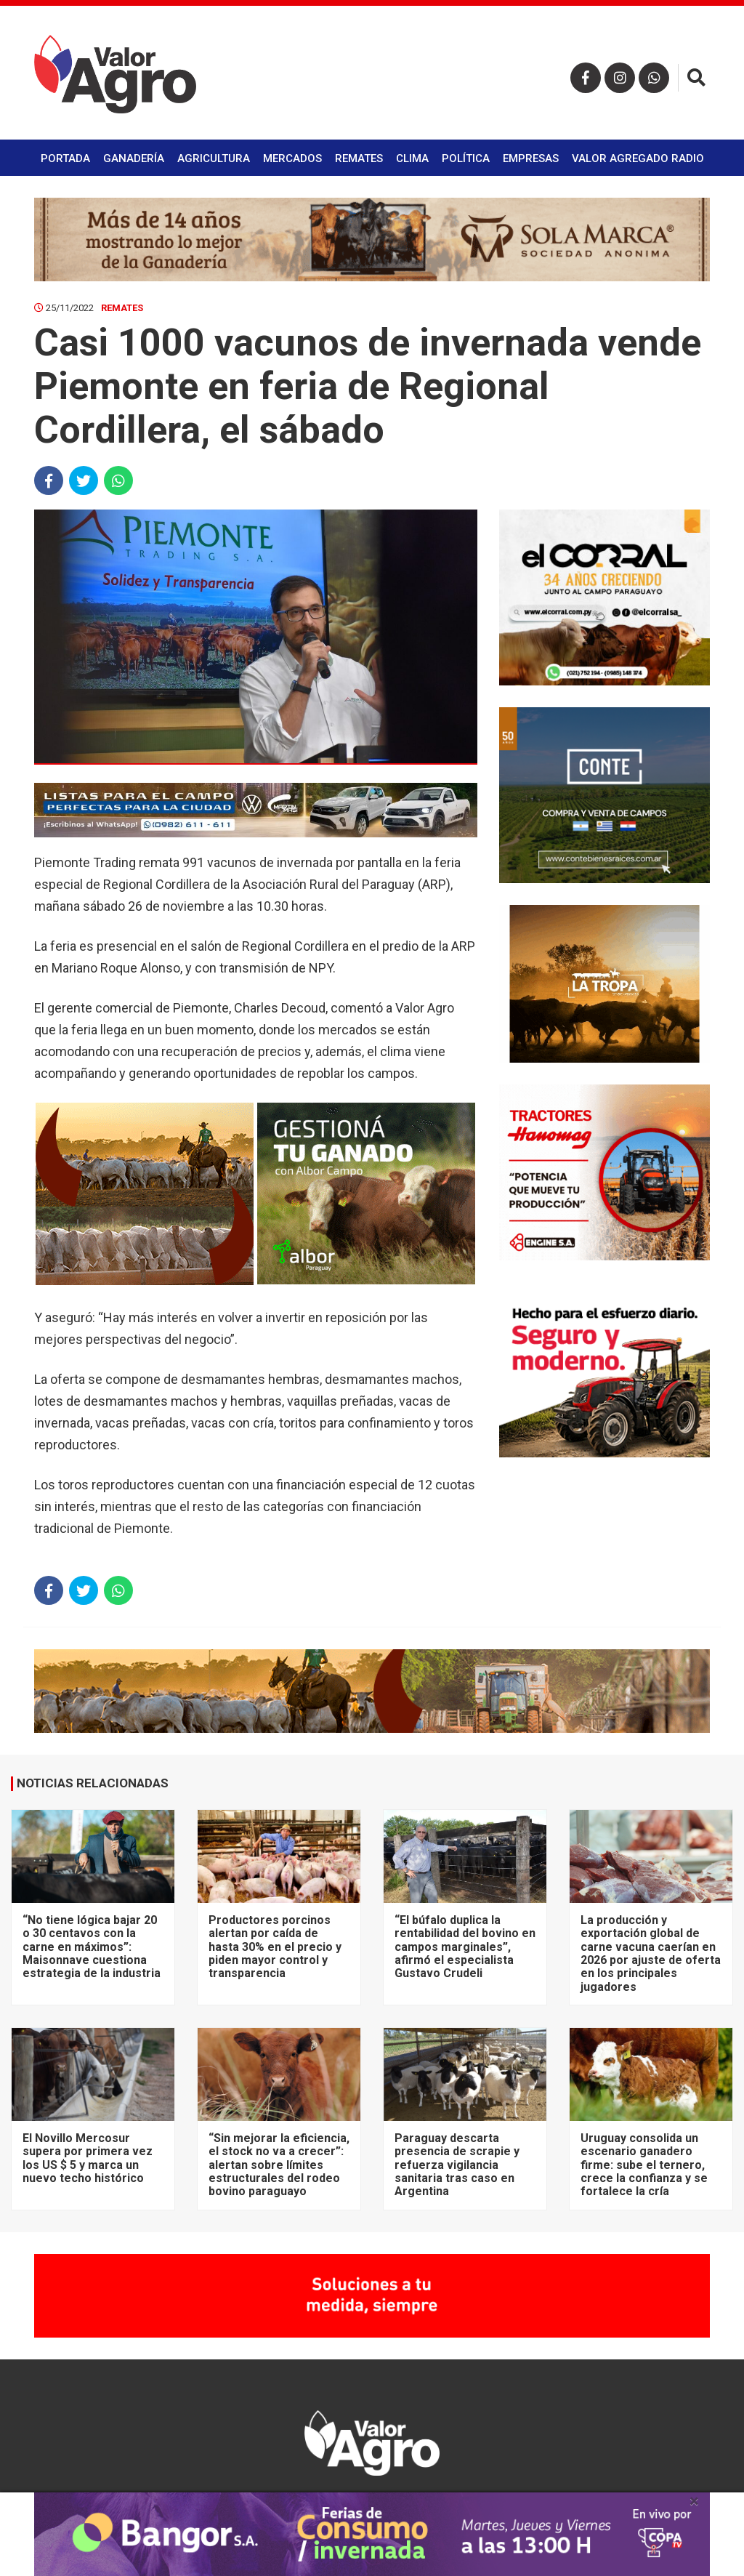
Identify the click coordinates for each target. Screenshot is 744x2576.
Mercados (292, 158)
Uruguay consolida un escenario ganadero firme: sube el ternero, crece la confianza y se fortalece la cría (644, 2165)
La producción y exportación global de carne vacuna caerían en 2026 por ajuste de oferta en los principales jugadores (651, 1953)
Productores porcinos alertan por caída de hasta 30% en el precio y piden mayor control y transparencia (275, 1947)
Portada (65, 158)
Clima (412, 158)
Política (466, 158)
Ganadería (133, 158)
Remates (359, 158)
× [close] (694, 2501)
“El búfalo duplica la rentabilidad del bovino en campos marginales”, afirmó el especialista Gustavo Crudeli (465, 1947)
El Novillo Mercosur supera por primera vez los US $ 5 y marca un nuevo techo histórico (88, 2158)
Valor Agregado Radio (638, 158)
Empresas (531, 158)
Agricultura (213, 158)
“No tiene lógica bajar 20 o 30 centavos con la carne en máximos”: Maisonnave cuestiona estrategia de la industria (92, 1947)
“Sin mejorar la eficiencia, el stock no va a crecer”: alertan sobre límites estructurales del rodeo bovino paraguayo (279, 2165)
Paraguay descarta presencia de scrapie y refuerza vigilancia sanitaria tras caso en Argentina (457, 2165)
